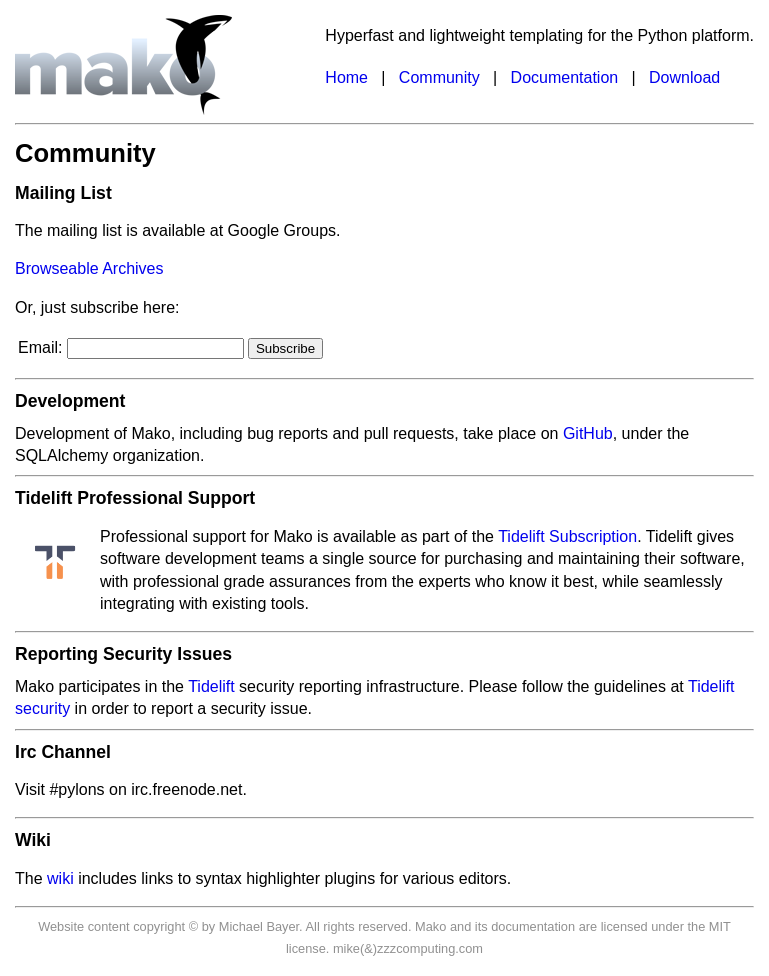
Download (684, 77)
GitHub (588, 433)
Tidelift (211, 686)
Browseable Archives (89, 268)
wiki (60, 878)
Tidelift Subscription (567, 536)
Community (439, 77)
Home (346, 77)
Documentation (565, 77)
